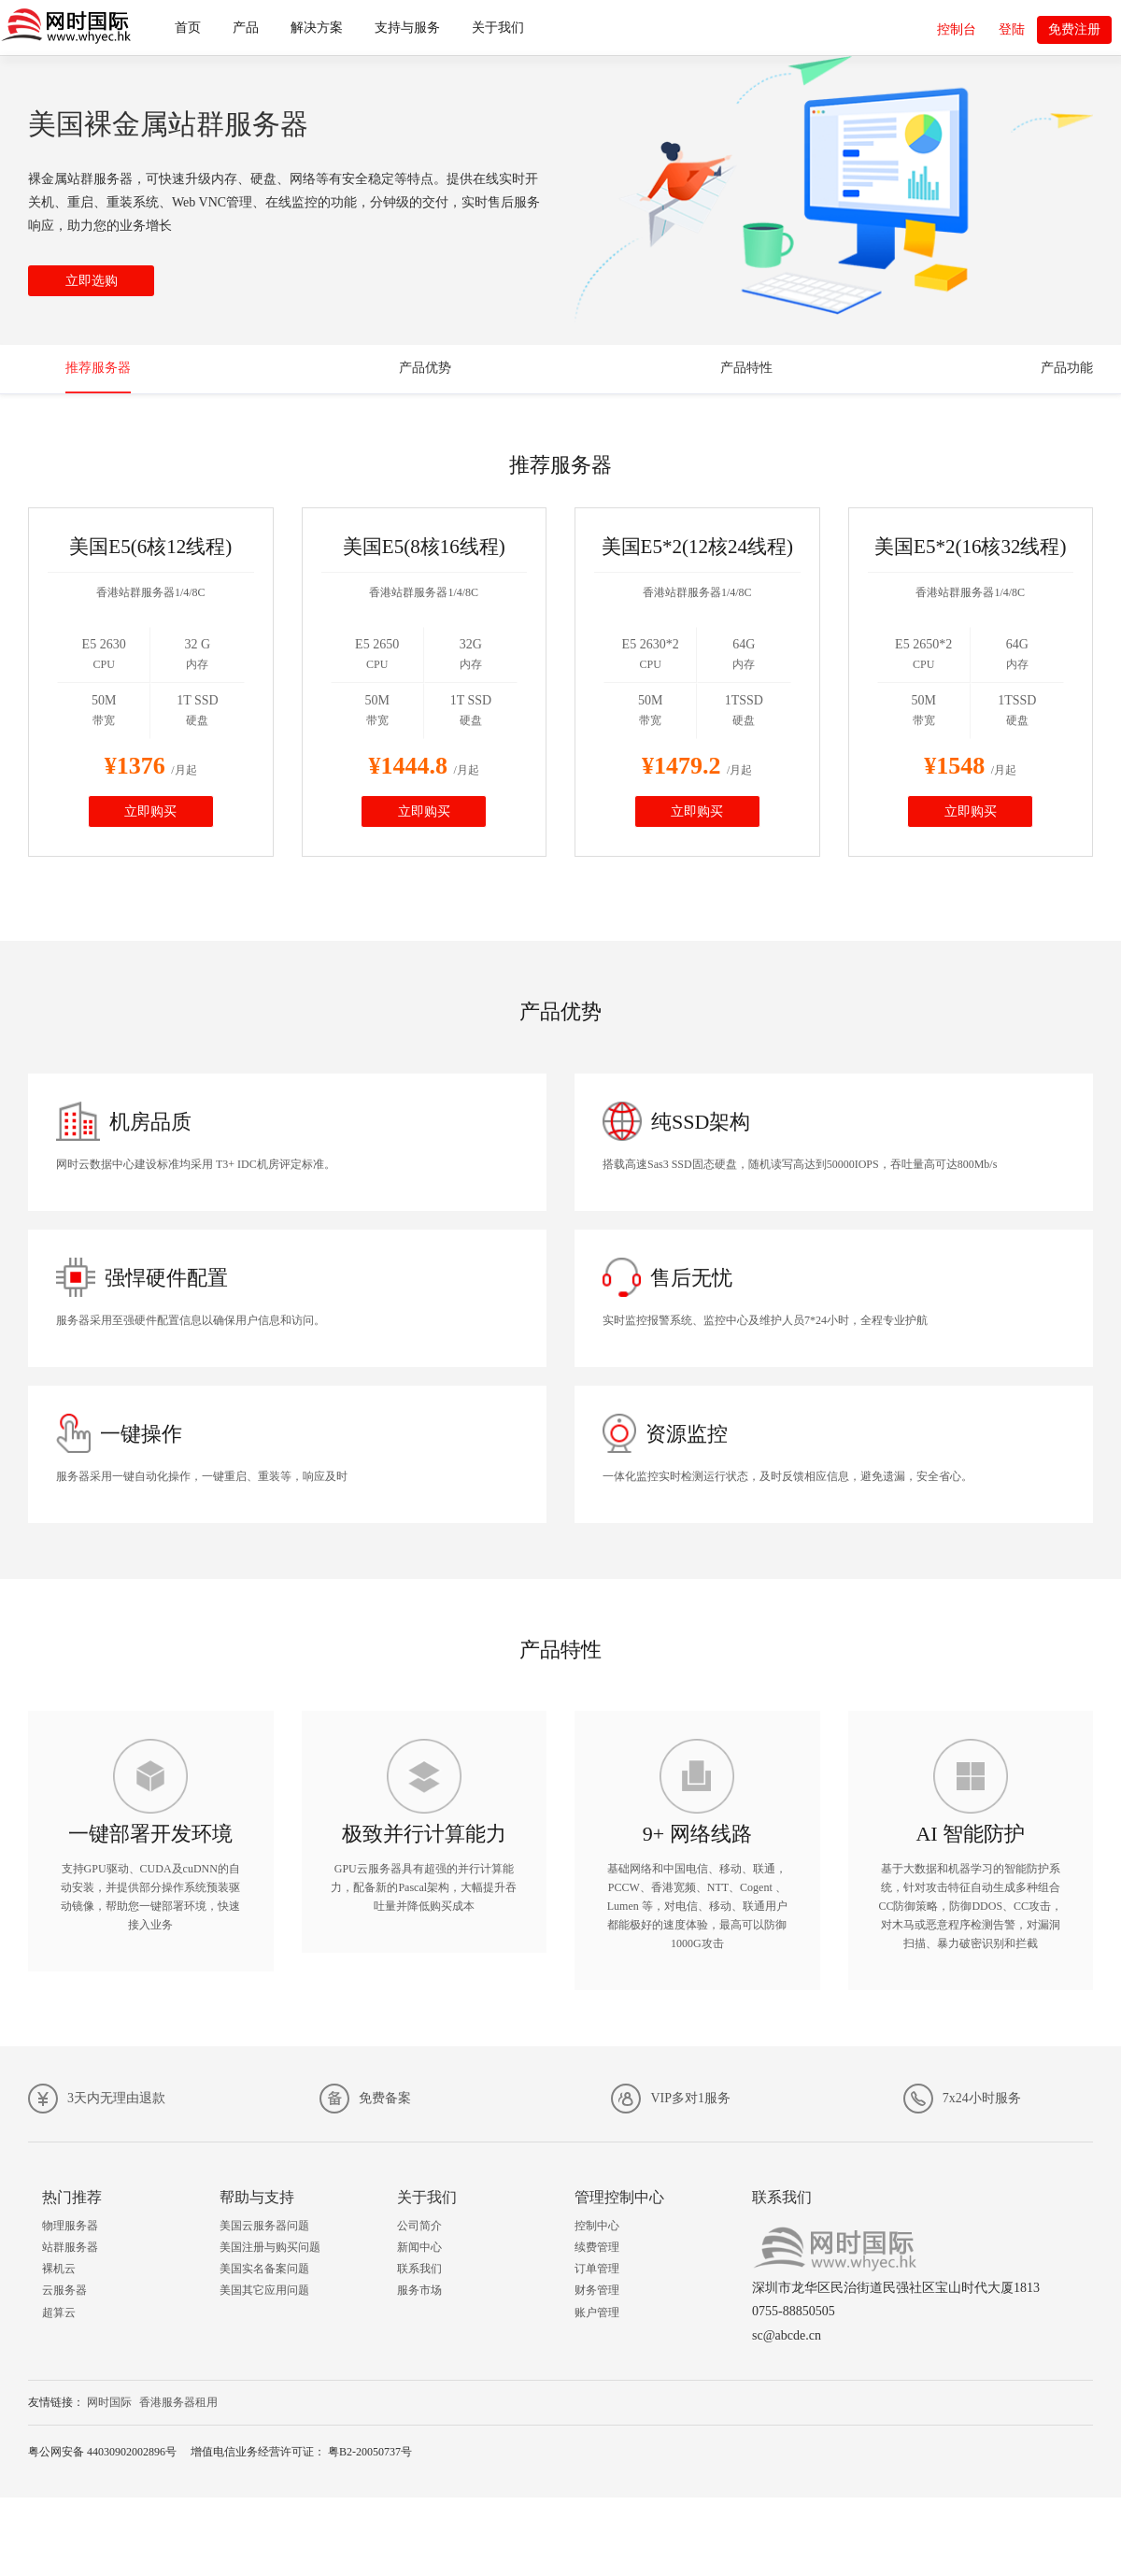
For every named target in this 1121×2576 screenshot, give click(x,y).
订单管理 (597, 2268)
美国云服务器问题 (264, 2225)
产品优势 (425, 368)
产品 (246, 28)
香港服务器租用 (178, 2402)
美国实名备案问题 (264, 2268)
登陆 (1012, 29)
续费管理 (597, 2247)
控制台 (956, 29)
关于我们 (498, 28)
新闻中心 (419, 2247)
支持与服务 (407, 28)
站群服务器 (70, 2247)
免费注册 (1074, 29)
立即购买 (150, 811)
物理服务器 (70, 2225)
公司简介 (419, 2225)
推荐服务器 (98, 368)
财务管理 (597, 2290)
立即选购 (91, 281)
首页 (188, 28)
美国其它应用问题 (264, 2290)
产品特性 (746, 368)
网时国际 (109, 2402)
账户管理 (597, 2312)
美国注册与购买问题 (270, 2247)
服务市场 (419, 2290)
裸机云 (59, 2268)
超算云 (59, 2312)
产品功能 (1067, 368)
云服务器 (64, 2290)
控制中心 (597, 2225)
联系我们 (419, 2268)
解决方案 (317, 28)
